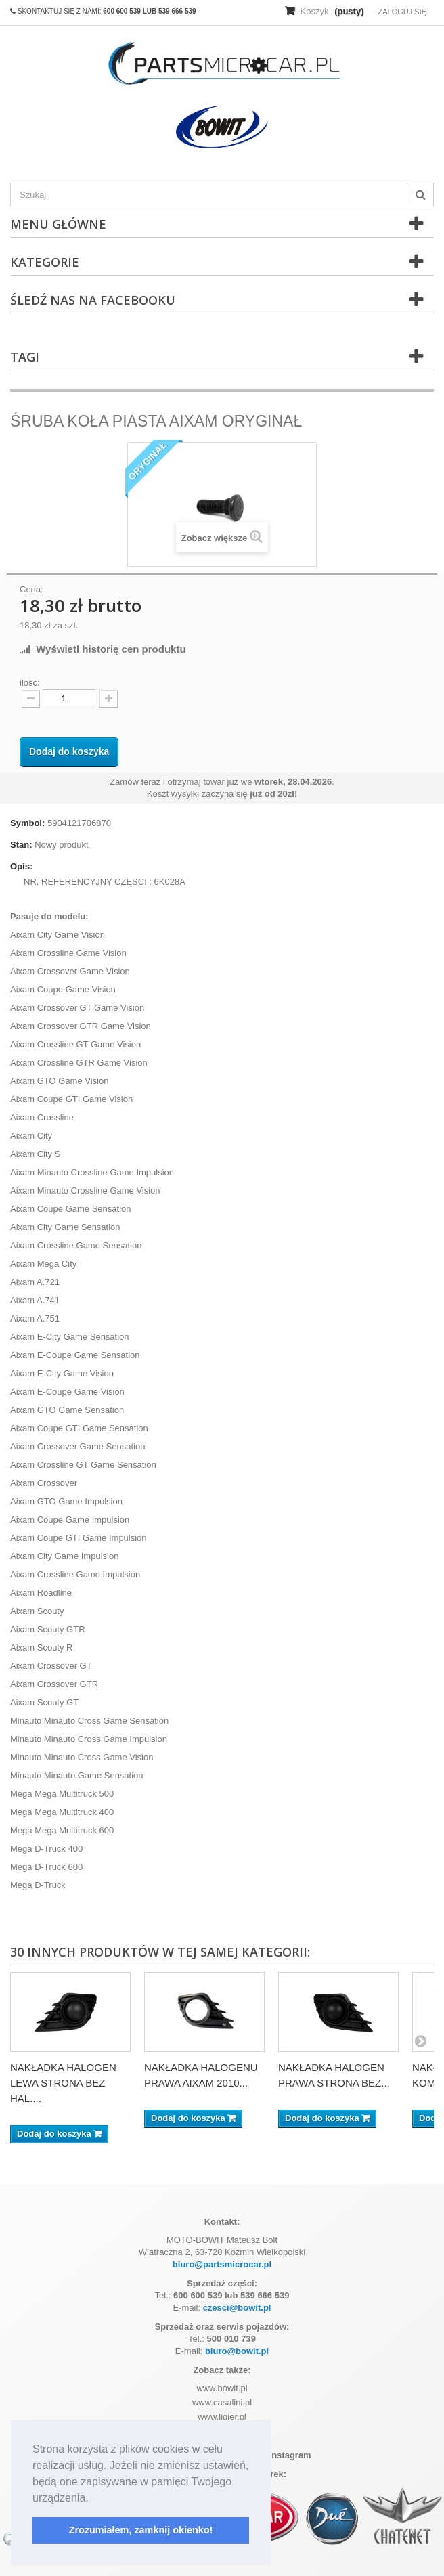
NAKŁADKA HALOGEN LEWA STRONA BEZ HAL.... (63, 2082)
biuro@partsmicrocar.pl (222, 2264)
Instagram (285, 2455)
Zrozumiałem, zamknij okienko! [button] (141, 2530)
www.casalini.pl (222, 2402)
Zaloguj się (402, 11)
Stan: (21, 844)
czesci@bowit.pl (237, 2307)
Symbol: (27, 823)
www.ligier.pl (222, 2416)
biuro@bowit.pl (237, 2351)
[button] (93, 2499)
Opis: (21, 866)
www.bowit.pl (221, 2388)
